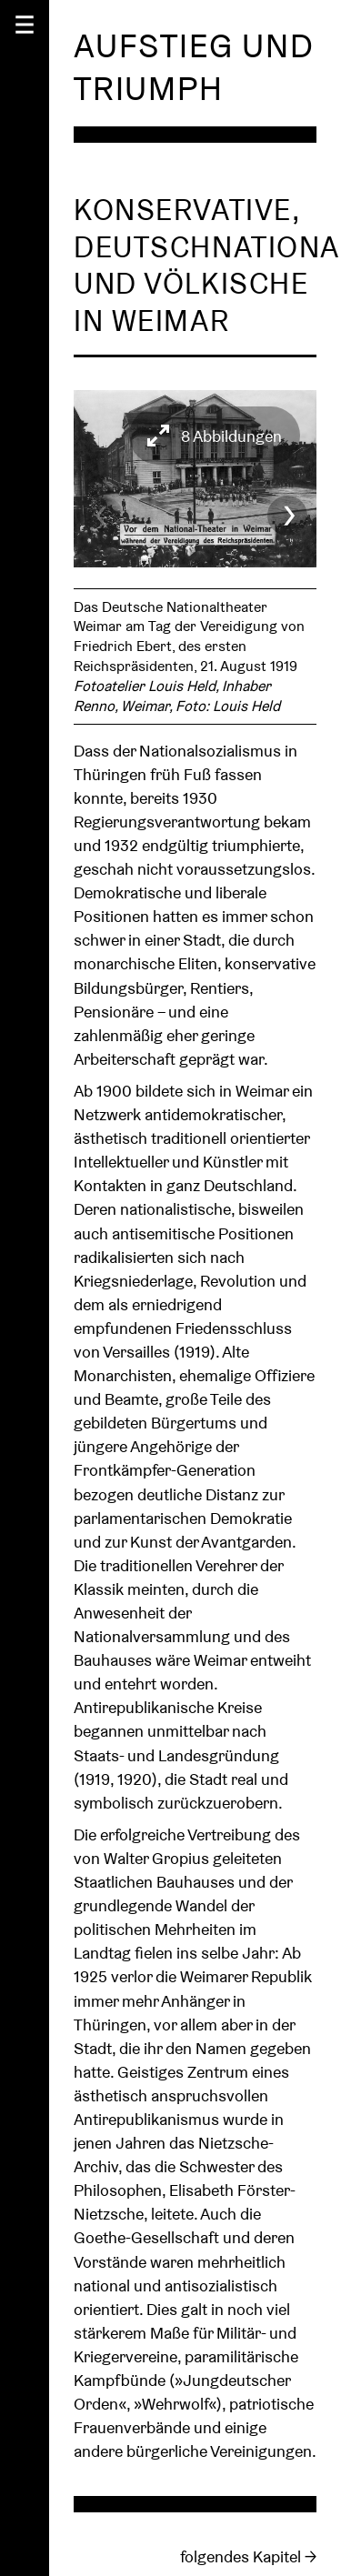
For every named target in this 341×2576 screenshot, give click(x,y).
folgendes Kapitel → (248, 2545)
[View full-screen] (215, 435)
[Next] (287, 509)
